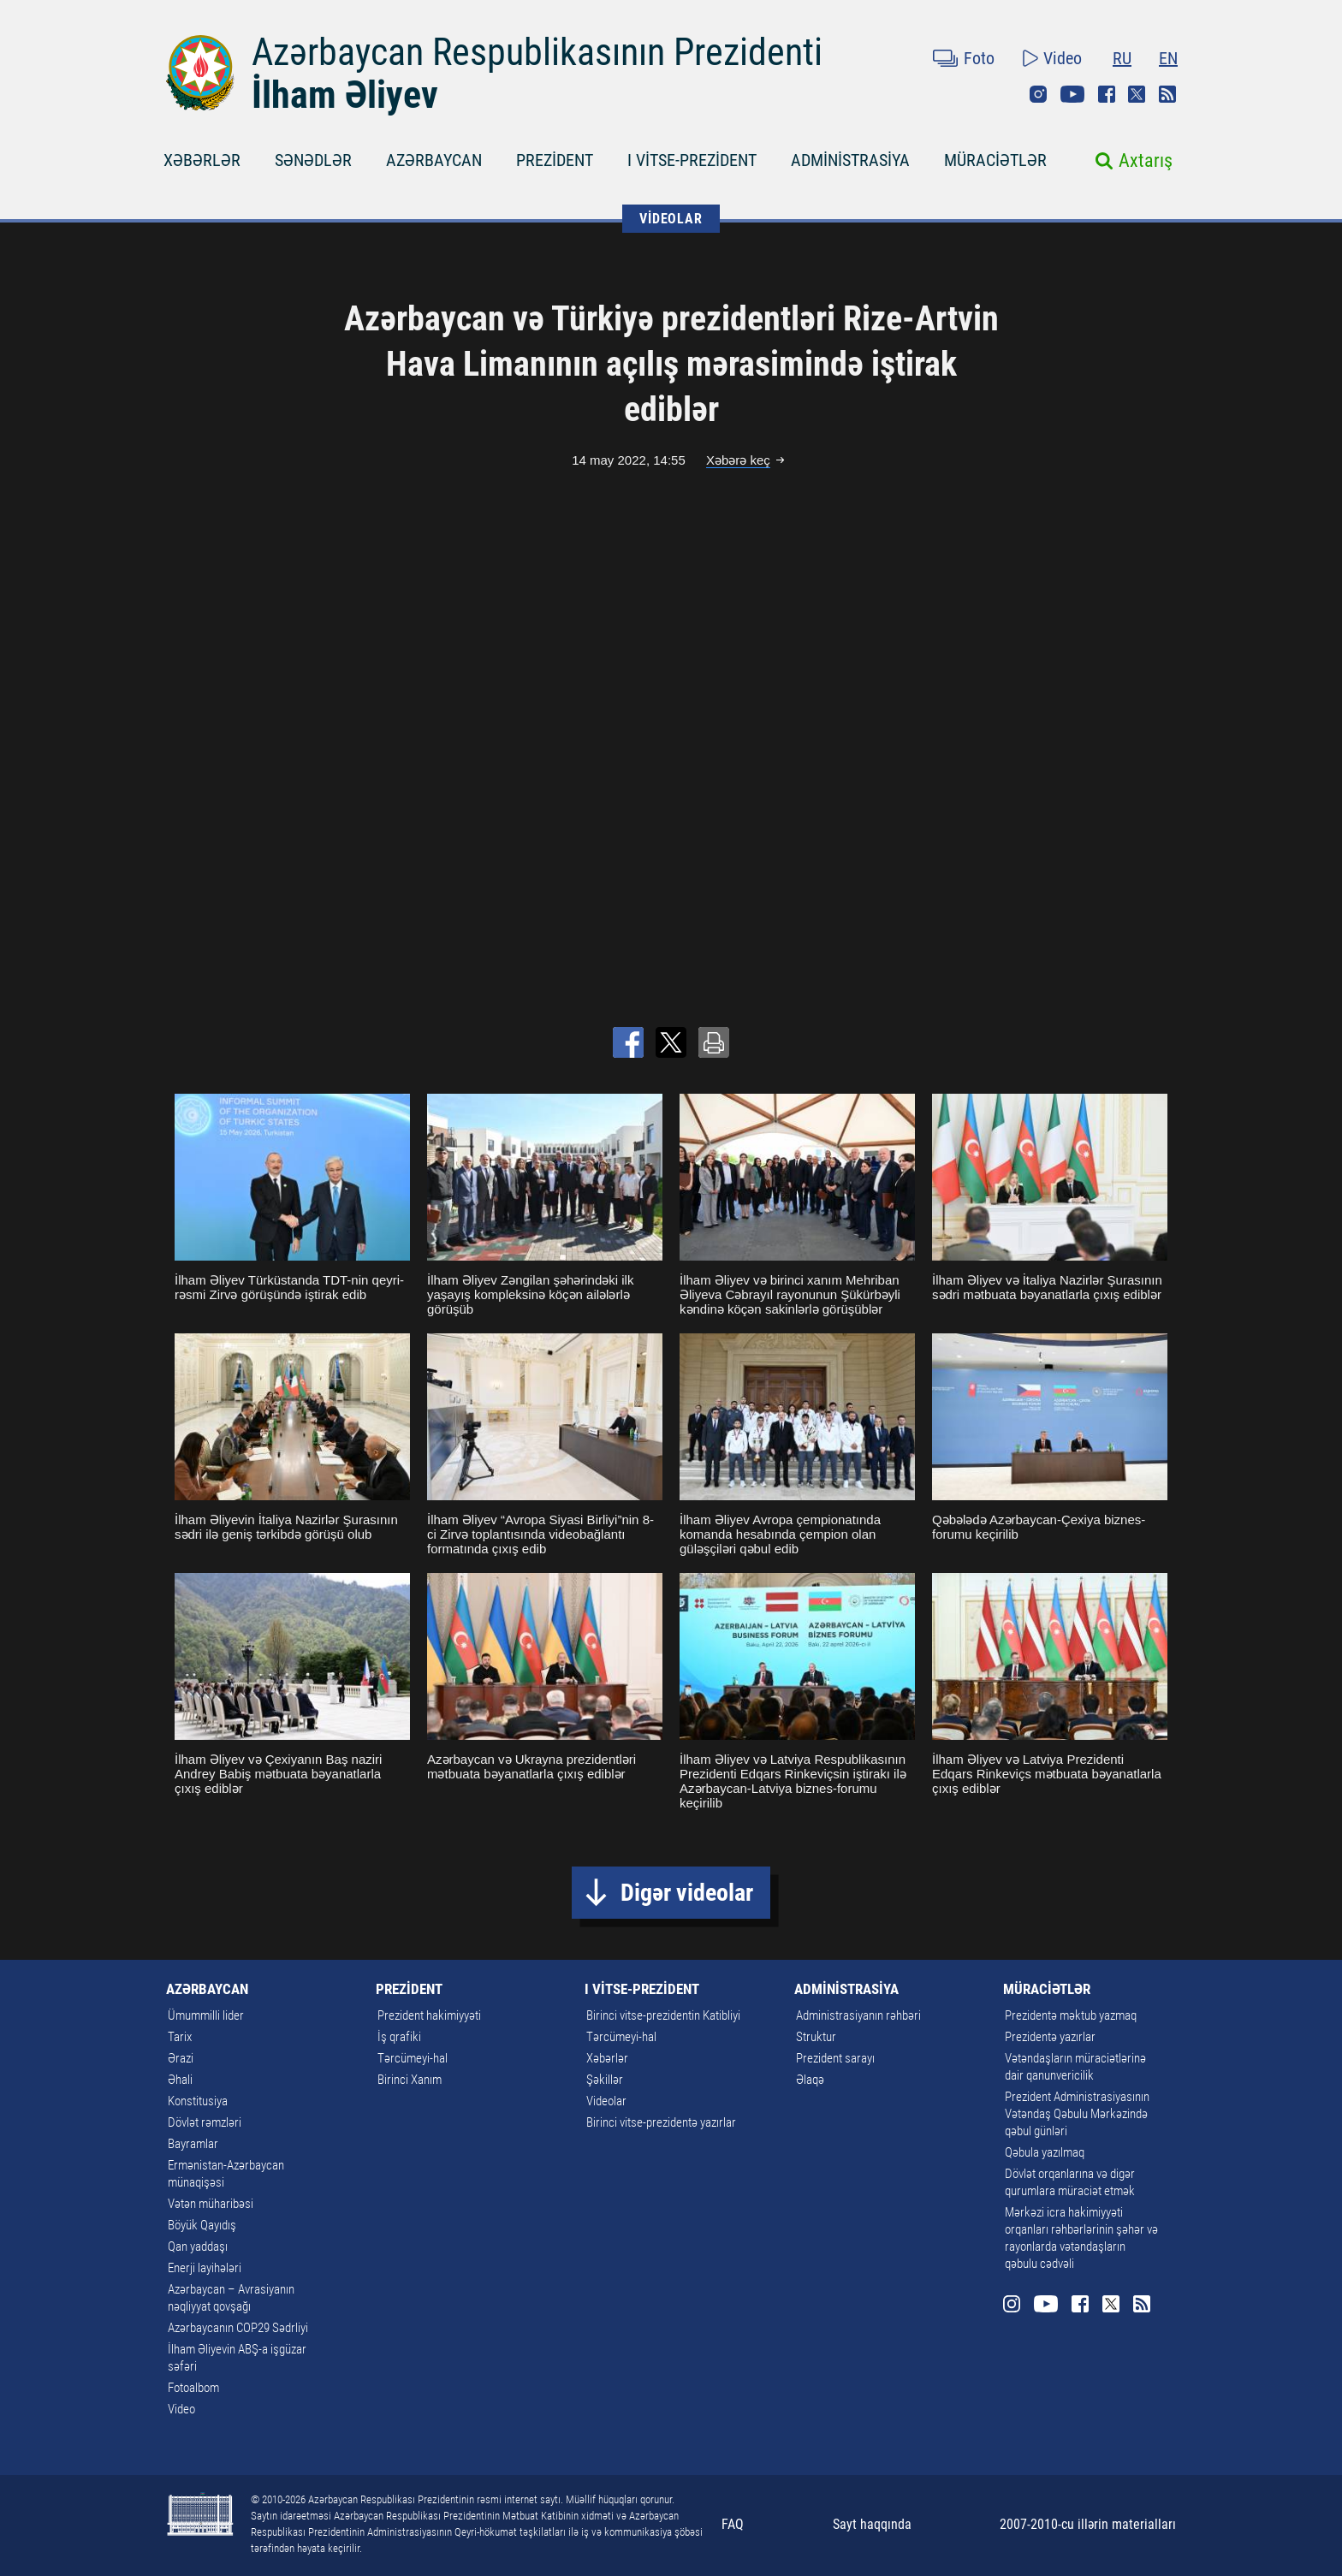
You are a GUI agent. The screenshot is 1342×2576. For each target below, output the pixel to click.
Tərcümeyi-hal (412, 2058)
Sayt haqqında (872, 2524)
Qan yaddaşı (198, 2246)
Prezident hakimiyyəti (429, 2015)
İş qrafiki (399, 2037)
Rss (1167, 94)
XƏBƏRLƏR (201, 160)
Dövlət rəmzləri (204, 2122)
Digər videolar (687, 1893)
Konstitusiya (198, 2101)
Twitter (1136, 94)
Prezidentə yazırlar (1050, 2037)
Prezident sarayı (835, 2058)
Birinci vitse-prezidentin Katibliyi (663, 2015)
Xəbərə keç (738, 460)
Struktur (816, 2037)
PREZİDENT (554, 160)
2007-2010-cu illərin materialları (1088, 2524)
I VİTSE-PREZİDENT (692, 160)
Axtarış (1146, 160)
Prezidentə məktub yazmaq (1071, 2015)
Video (1062, 58)
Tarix (180, 2037)
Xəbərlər (607, 2058)
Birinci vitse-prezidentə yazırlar (661, 2122)
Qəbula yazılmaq (1044, 2152)
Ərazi (180, 2058)
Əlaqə (810, 2079)
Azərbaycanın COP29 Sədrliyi (238, 2328)
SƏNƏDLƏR (313, 160)
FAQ (732, 2524)
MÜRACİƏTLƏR (995, 160)
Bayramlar (193, 2144)
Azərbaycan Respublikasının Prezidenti (537, 52)
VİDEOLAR (670, 219)
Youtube (1072, 94)
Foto (979, 58)
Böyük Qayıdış (202, 2225)
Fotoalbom (193, 2387)
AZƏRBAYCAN (434, 160)
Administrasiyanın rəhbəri (858, 2015)
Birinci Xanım (409, 2079)
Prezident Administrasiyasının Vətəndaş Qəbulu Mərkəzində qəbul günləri (1077, 2114)
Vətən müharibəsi (210, 2203)
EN (1168, 58)
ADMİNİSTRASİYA (850, 160)
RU (1122, 58)
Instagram (1038, 94)
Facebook (1106, 94)
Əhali (180, 2079)
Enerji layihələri (204, 2268)
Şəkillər (604, 2079)
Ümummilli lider (206, 2015)
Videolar (606, 2101)
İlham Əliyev (345, 95)
